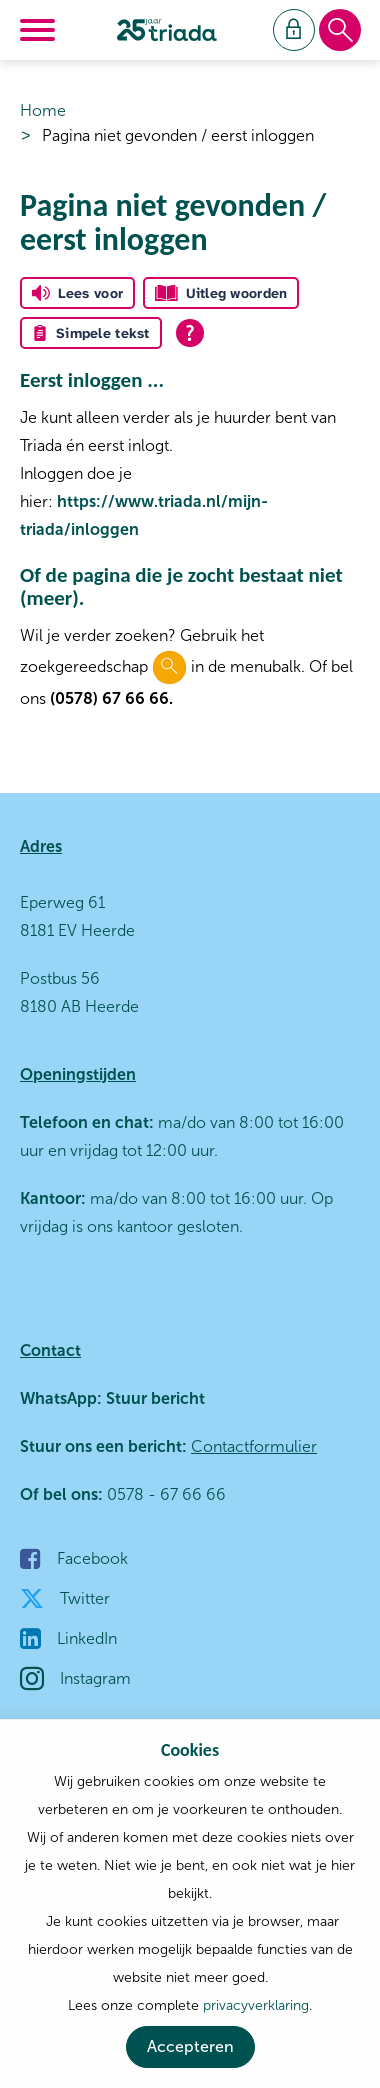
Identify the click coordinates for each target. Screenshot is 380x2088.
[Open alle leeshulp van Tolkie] (190, 333)
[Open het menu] (40, 30)
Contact (50, 1350)
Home (43, 110)
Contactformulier (254, 1446)
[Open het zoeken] (340, 31)
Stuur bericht (153, 1398)
